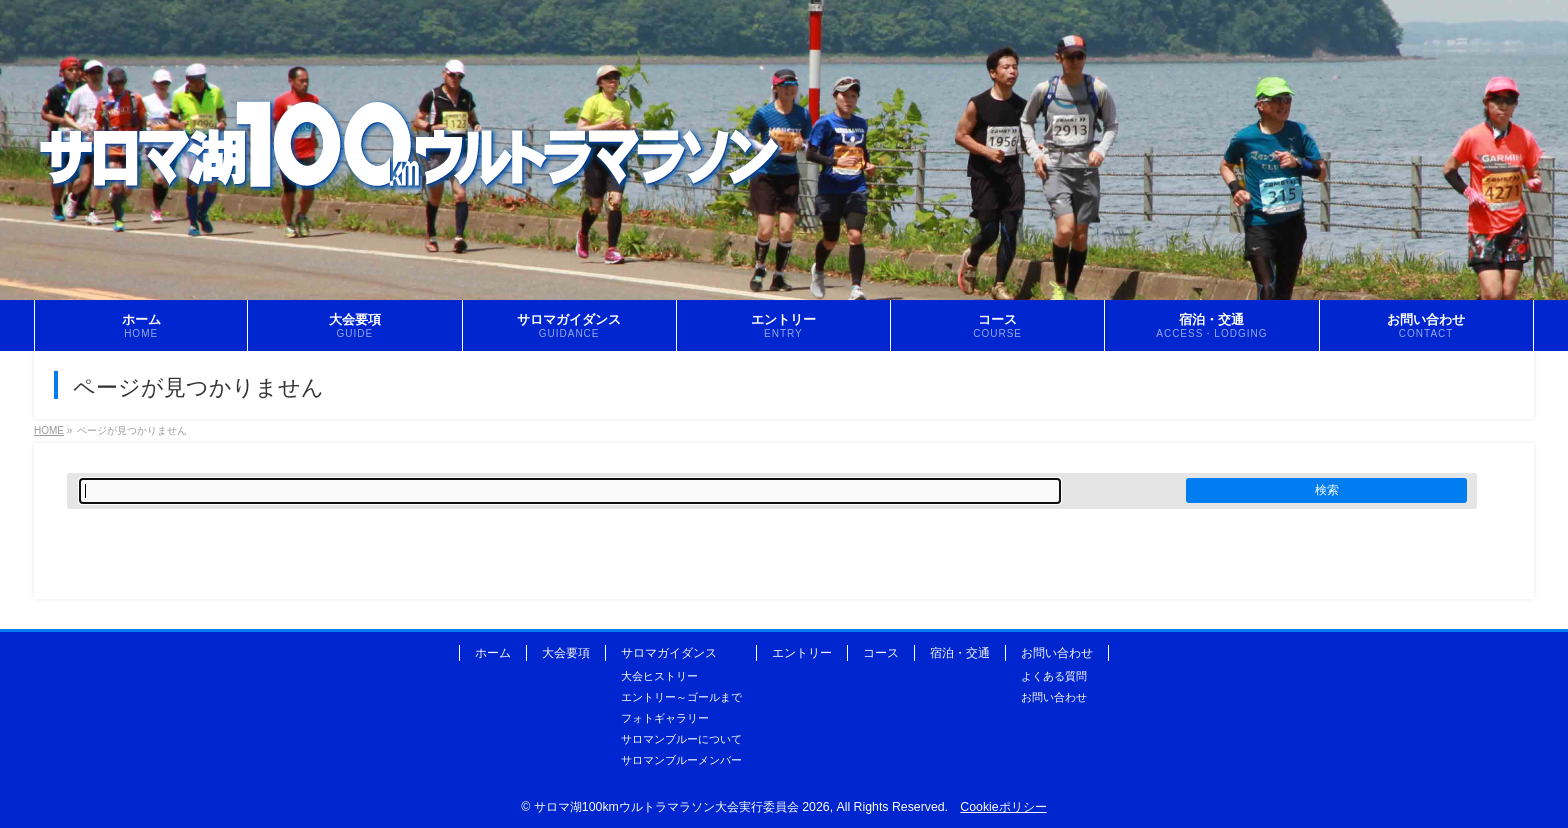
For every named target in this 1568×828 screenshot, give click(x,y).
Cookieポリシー (1003, 807)
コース (881, 653)
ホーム (493, 653)
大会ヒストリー (659, 676)
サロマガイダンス (669, 653)
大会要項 (566, 653)
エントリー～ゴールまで (681, 697)
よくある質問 (1054, 676)
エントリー (802, 653)
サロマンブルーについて (681, 739)
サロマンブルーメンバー (681, 760)
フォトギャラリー (665, 718)
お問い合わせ (1057, 653)
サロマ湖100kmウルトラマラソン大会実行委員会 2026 (682, 807)
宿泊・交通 (960, 653)
